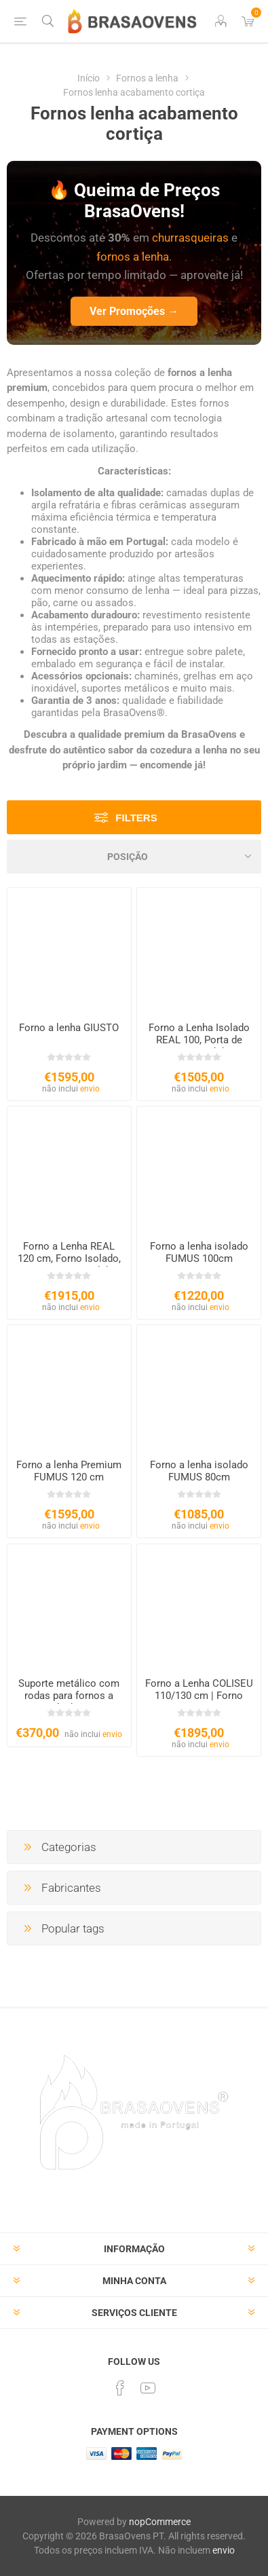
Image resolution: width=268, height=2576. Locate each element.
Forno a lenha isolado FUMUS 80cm (199, 1471)
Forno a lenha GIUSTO (69, 1028)
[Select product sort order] (134, 857)
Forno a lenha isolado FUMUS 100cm (199, 1252)
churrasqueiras (190, 237)
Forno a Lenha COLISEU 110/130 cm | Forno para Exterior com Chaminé (199, 1701)
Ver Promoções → (134, 311)
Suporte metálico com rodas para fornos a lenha (68, 1695)
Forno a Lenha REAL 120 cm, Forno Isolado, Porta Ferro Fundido (69, 1258)
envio (90, 1089)
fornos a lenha (132, 256)
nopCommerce (160, 2521)
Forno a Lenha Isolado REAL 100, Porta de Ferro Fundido (199, 1040)
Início (88, 78)
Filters (136, 817)
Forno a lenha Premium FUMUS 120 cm (68, 1471)
